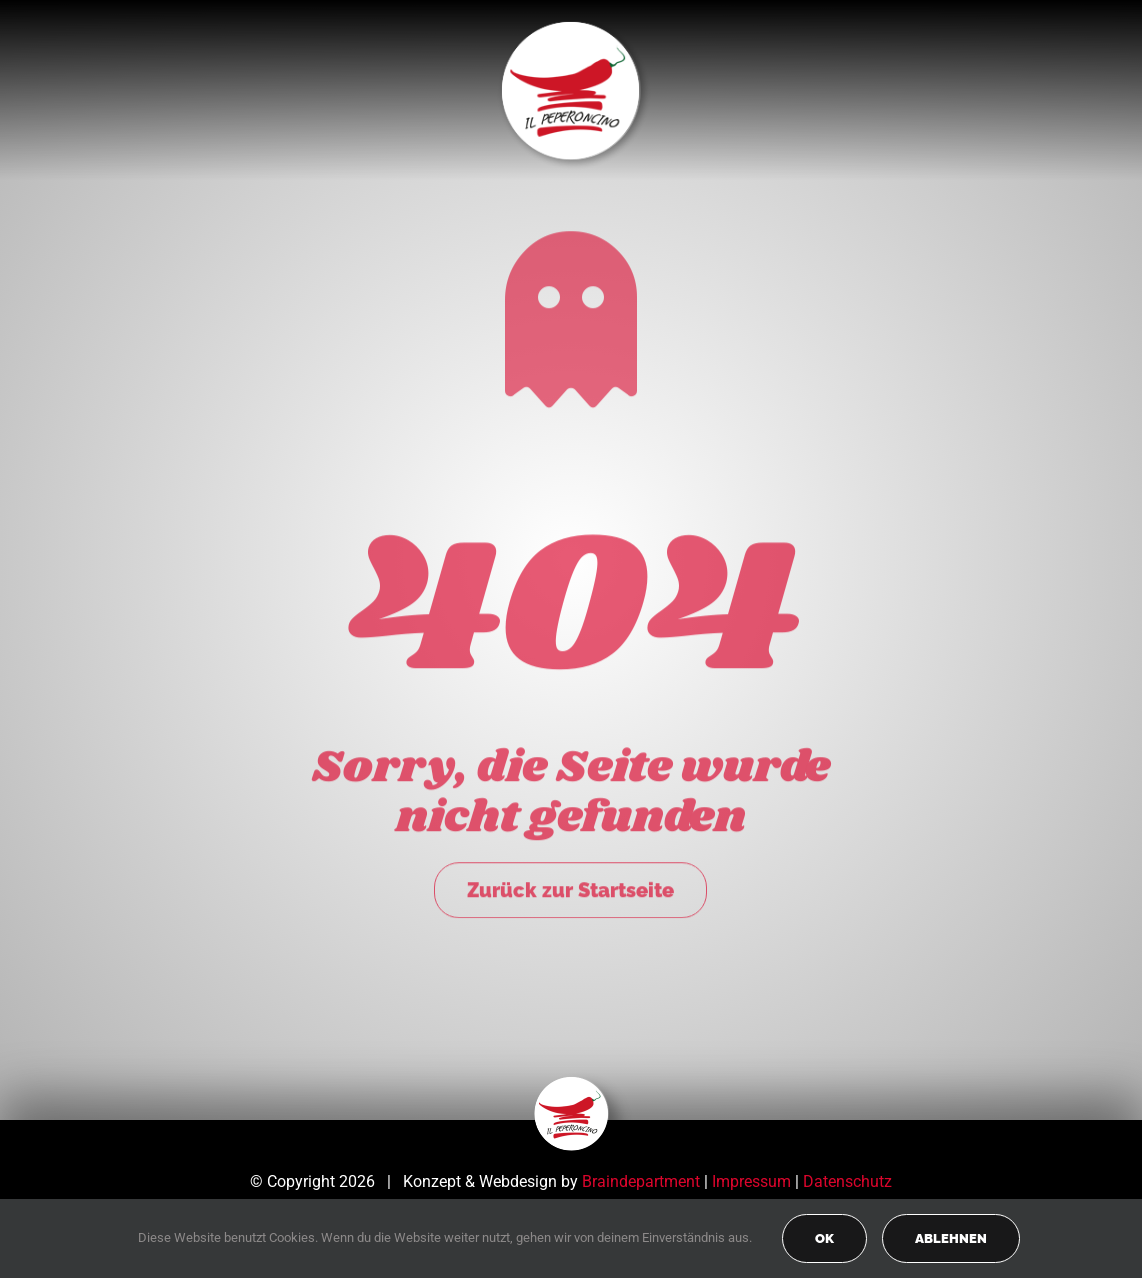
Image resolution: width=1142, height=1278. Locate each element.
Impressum (751, 1181)
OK (824, 1238)
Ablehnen (951, 1238)
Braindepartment (641, 1181)
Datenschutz (847, 1181)
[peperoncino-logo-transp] (571, 1083)
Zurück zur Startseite (570, 887)
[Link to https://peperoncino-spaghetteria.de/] (571, 316)
